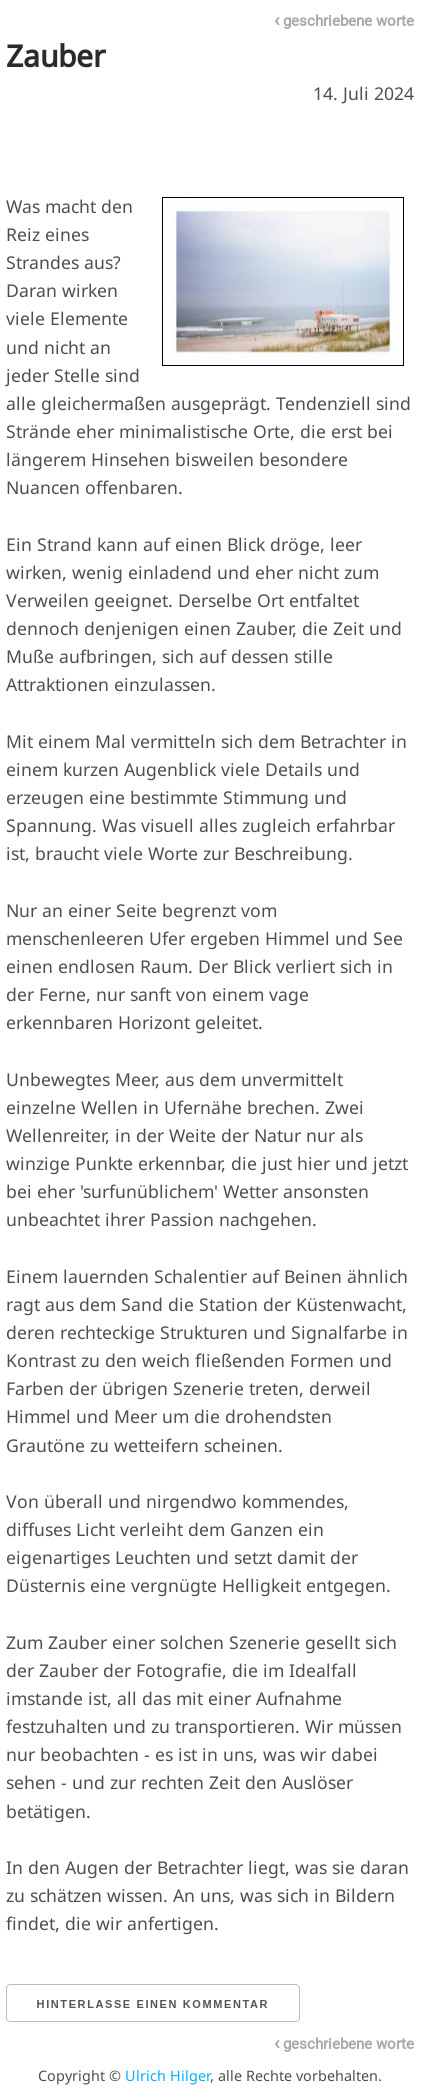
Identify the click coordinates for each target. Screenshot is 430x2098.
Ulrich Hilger (167, 2075)
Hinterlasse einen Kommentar (153, 2004)
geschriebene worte (344, 21)
